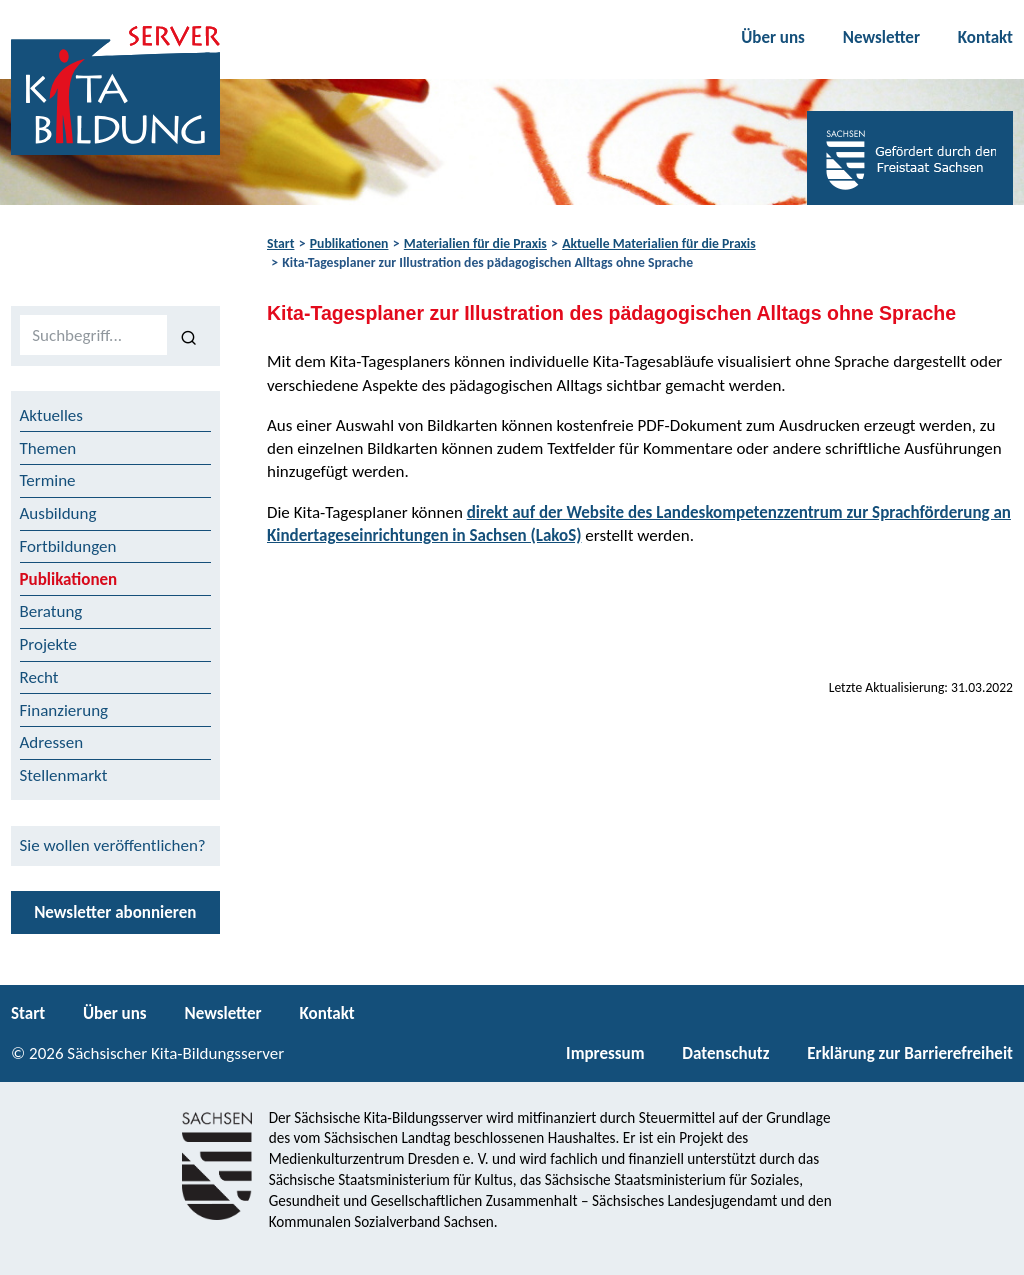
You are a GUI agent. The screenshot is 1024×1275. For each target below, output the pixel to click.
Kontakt (985, 37)
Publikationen (349, 243)
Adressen (52, 742)
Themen (48, 448)
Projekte (49, 644)
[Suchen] (189, 336)
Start (280, 243)
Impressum (605, 1053)
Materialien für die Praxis (475, 243)
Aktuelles (51, 415)
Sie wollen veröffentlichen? (113, 845)
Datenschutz (725, 1053)
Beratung (51, 611)
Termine (48, 480)
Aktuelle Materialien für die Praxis (659, 243)
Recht (39, 677)
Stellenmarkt (64, 775)
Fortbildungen (68, 546)
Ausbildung (58, 513)
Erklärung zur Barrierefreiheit (910, 1053)
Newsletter (881, 37)
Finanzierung (64, 710)
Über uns (773, 37)
